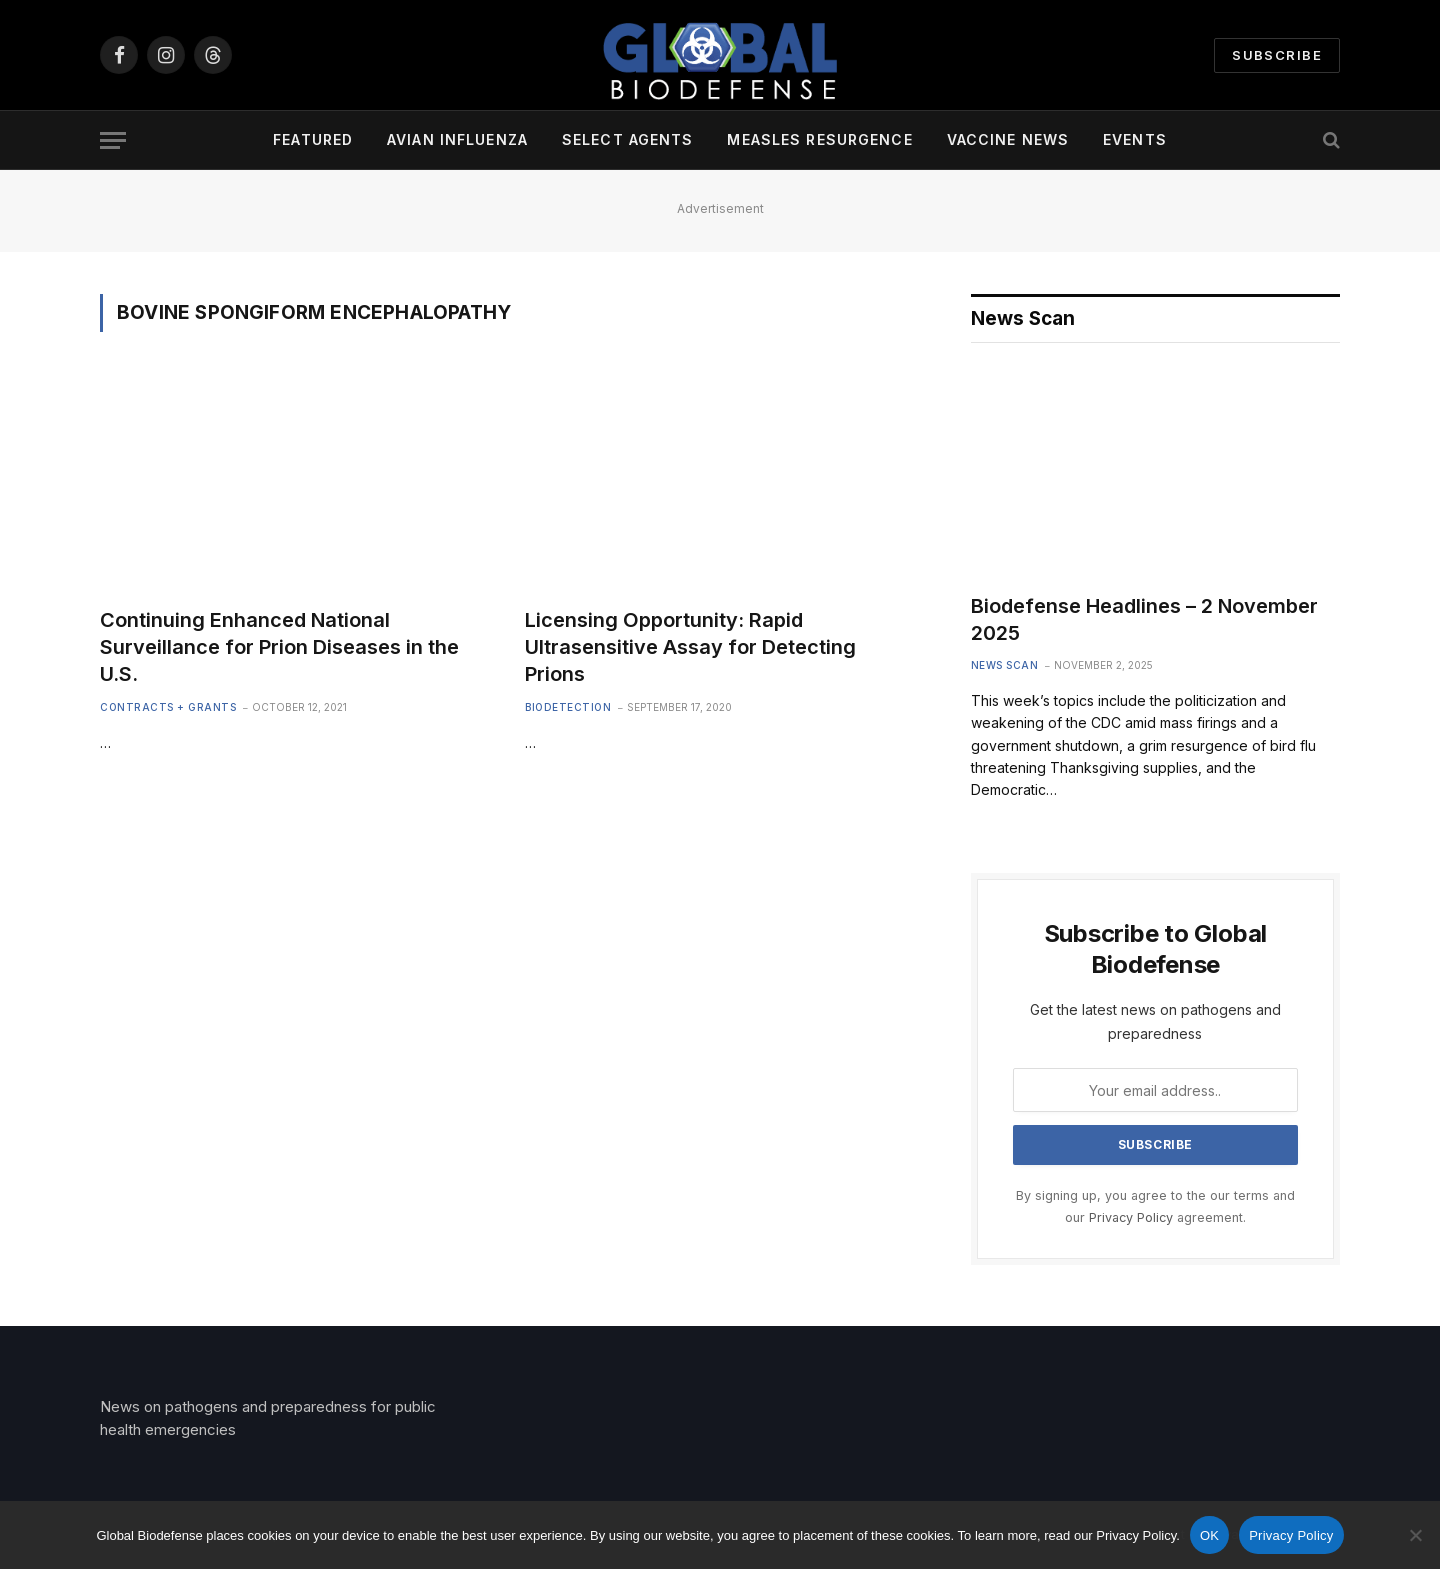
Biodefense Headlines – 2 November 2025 (1144, 619)
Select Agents (628, 139)
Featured (313, 139)
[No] (1415, 1535)
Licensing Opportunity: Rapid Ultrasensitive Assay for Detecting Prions (690, 647)
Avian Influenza (457, 139)
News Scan (1005, 665)
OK (1209, 1535)
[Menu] (113, 140)
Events (1135, 139)
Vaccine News (1008, 139)
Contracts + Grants (168, 707)
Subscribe (1277, 55)
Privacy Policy (1131, 1217)
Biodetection (568, 707)
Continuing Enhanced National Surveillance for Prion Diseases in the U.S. (279, 647)
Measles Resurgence (819, 139)
